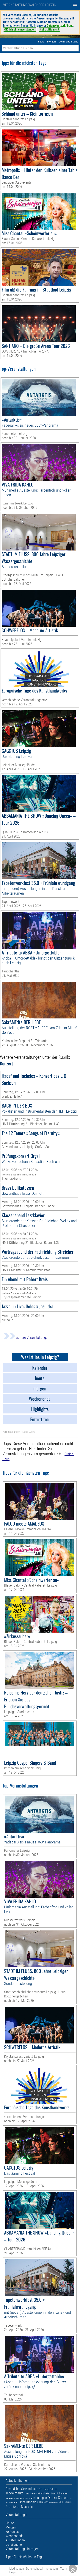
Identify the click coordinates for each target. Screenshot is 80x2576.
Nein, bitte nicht (49, 29)
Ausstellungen (25, 2502)
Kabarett (42, 2502)
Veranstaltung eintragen (22, 2549)
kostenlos (12, 2531)
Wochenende (53, 2502)
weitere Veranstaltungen (26, 1337)
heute (41, 41)
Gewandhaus (29, 2489)
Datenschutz (34, 2568)
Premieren (13, 2506)
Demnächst (13, 2489)
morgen (51, 41)
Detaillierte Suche (68, 41)
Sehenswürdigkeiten (40, 2493)
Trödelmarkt (14, 2493)
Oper (53, 2493)
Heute (12, 2502)
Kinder (26, 2493)
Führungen (62, 2493)
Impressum (51, 2568)
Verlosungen (39, 2498)
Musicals (27, 2507)
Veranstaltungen (11, 1431)
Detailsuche (14, 2544)
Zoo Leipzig (44, 2489)
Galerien (53, 2489)
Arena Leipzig (10, 2498)
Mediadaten (16, 2568)
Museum (66, 2502)
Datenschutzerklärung (60, 25)
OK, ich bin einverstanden (19, 29)
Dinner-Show (57, 2497)
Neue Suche (28, 1431)
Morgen (19, 2498)
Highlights (26, 2498)
